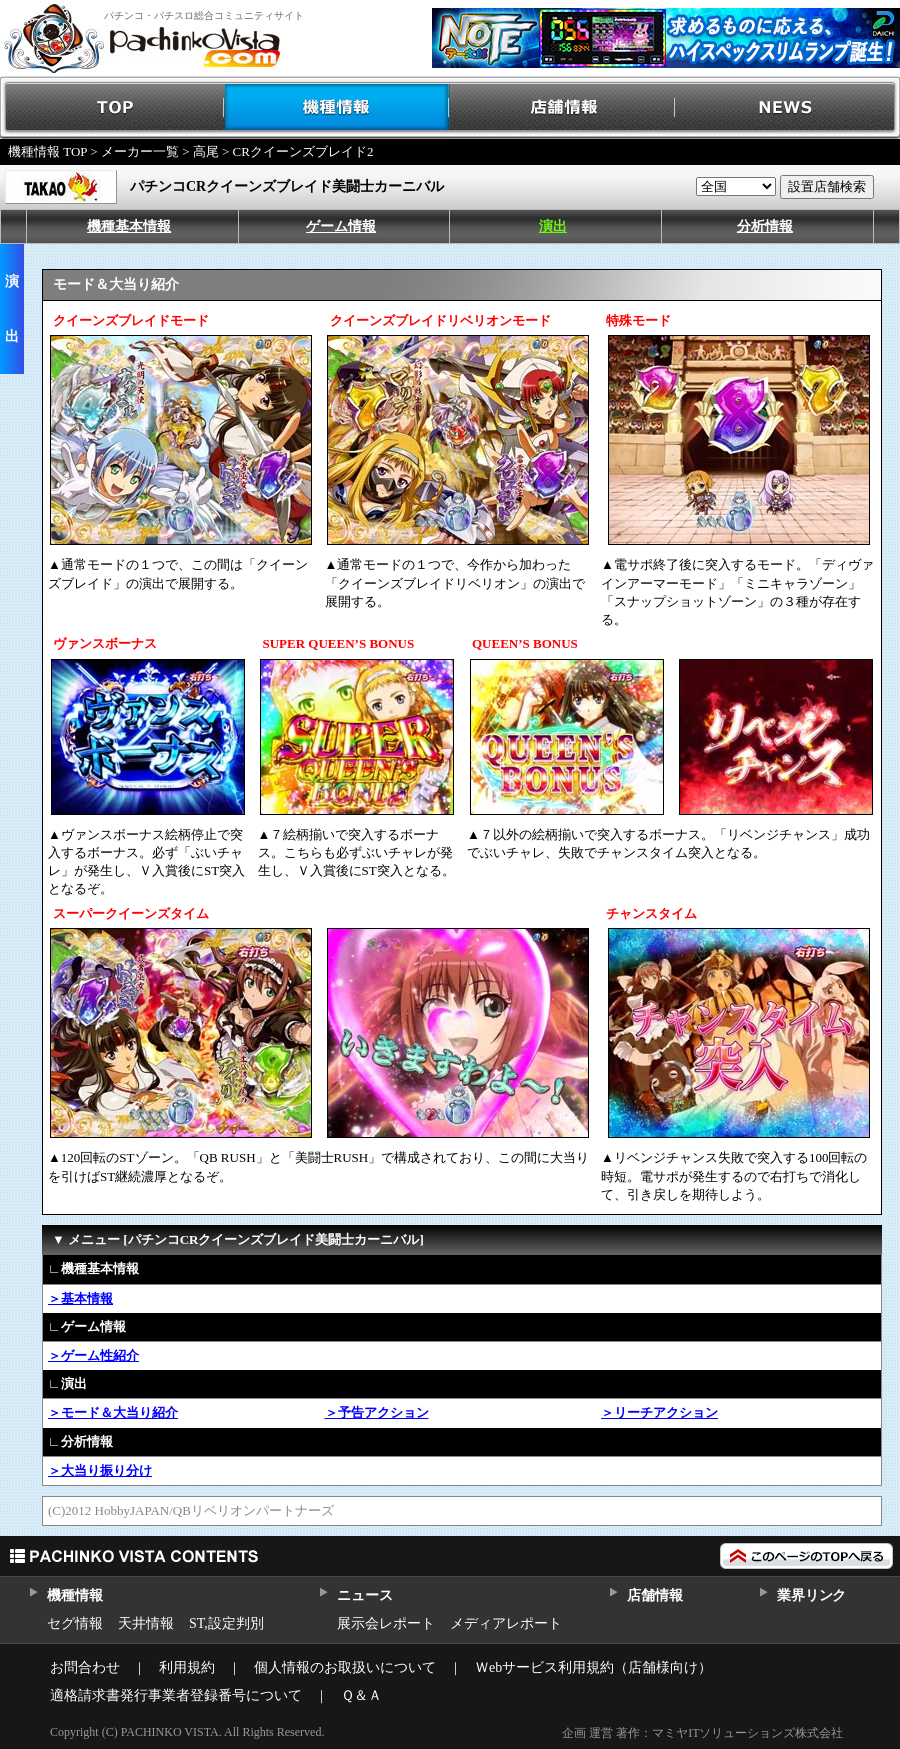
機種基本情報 (129, 226)
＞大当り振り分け (100, 1470)
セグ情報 (75, 1623)
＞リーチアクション (659, 1412)
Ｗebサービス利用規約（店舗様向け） (593, 1667)
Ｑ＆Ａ (361, 1695)
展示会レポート (386, 1623)
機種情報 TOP (47, 151)
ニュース (364, 1595)
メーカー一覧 (140, 151)
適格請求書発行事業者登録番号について (176, 1695)
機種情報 (337, 107)
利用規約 (187, 1667)
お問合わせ (85, 1667)
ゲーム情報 (341, 226)
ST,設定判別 (226, 1623)
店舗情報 (562, 107)
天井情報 (146, 1623)
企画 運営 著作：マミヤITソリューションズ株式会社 (702, 1733)
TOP (112, 107)
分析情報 (765, 226)
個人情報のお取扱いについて (345, 1667)
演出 (553, 226)
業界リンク (811, 1595)
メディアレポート (506, 1623)
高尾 (206, 151)
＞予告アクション (377, 1412)
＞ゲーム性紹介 (93, 1355)
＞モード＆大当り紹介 (113, 1412)
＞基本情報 (80, 1298)
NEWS (787, 107)
